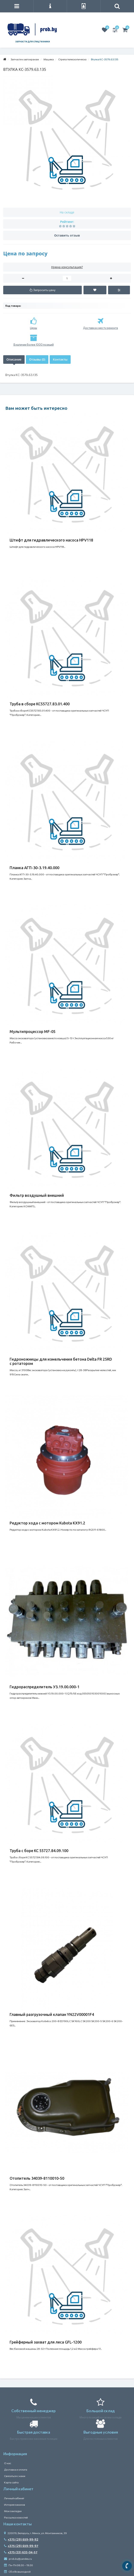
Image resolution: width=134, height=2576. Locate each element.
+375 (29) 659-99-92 (21, 2539)
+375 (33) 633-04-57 (20, 2552)
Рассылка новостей (16, 2517)
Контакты (60, 359)
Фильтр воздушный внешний (37, 1195)
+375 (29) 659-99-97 (21, 2546)
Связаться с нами (14, 2475)
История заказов (14, 2504)
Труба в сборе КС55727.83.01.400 (40, 704)
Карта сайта (11, 2482)
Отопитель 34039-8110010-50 (37, 2178)
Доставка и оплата (15, 2469)
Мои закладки (13, 2510)
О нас (7, 2463)
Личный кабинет (14, 2498)
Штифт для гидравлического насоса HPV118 (51, 540)
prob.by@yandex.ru (18, 2558)
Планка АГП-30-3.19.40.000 (34, 868)
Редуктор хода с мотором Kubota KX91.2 (47, 1523)
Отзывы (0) (37, 359)
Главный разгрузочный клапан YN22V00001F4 (52, 2014)
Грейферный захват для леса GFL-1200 (46, 2342)
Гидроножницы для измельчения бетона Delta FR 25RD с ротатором (61, 1361)
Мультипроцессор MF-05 (32, 1031)
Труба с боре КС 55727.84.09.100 (39, 1850)
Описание (13, 359)
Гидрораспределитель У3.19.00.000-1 (44, 1687)
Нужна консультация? (67, 267)
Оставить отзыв (67, 235)
